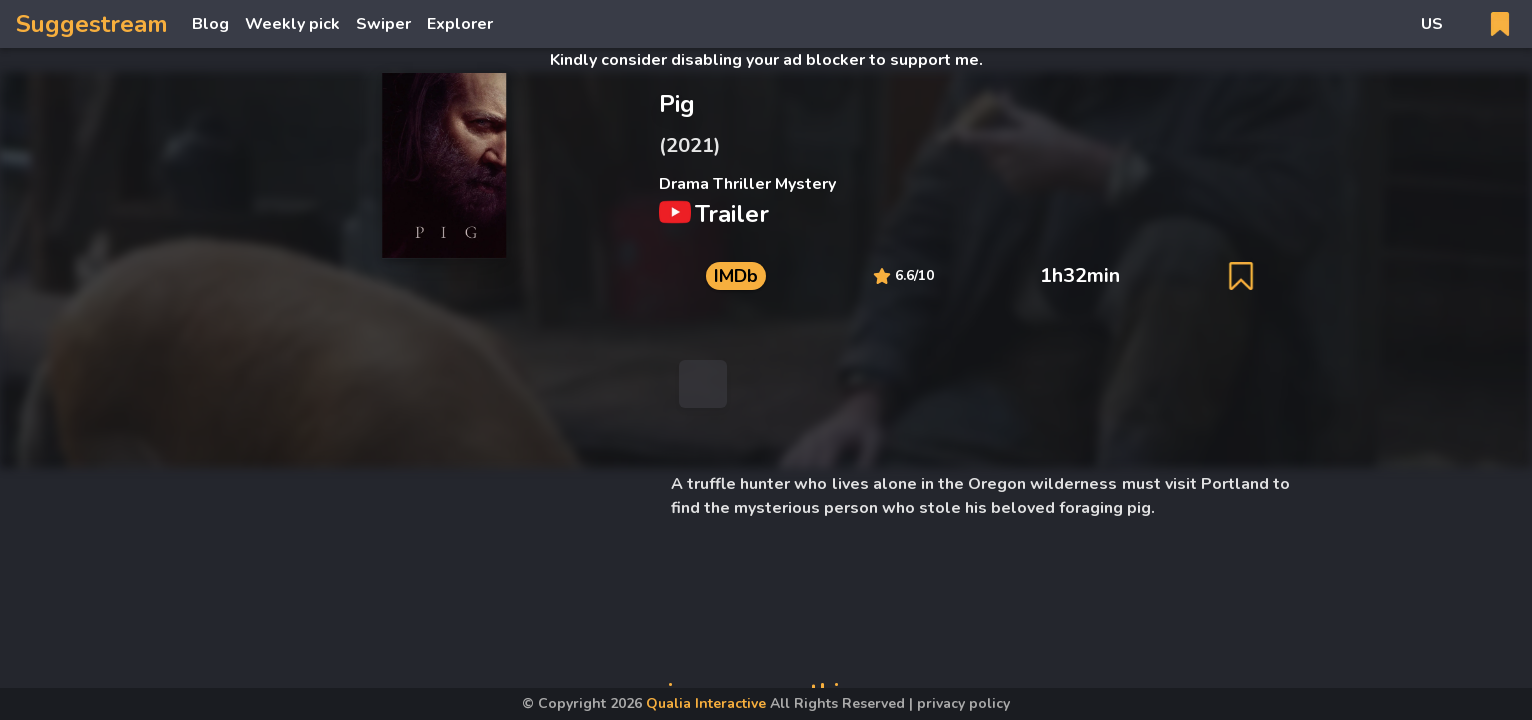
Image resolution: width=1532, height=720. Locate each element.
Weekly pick (292, 24)
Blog (210, 24)
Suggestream (92, 24)
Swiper (383, 24)
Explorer (460, 24)
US (1432, 24)
